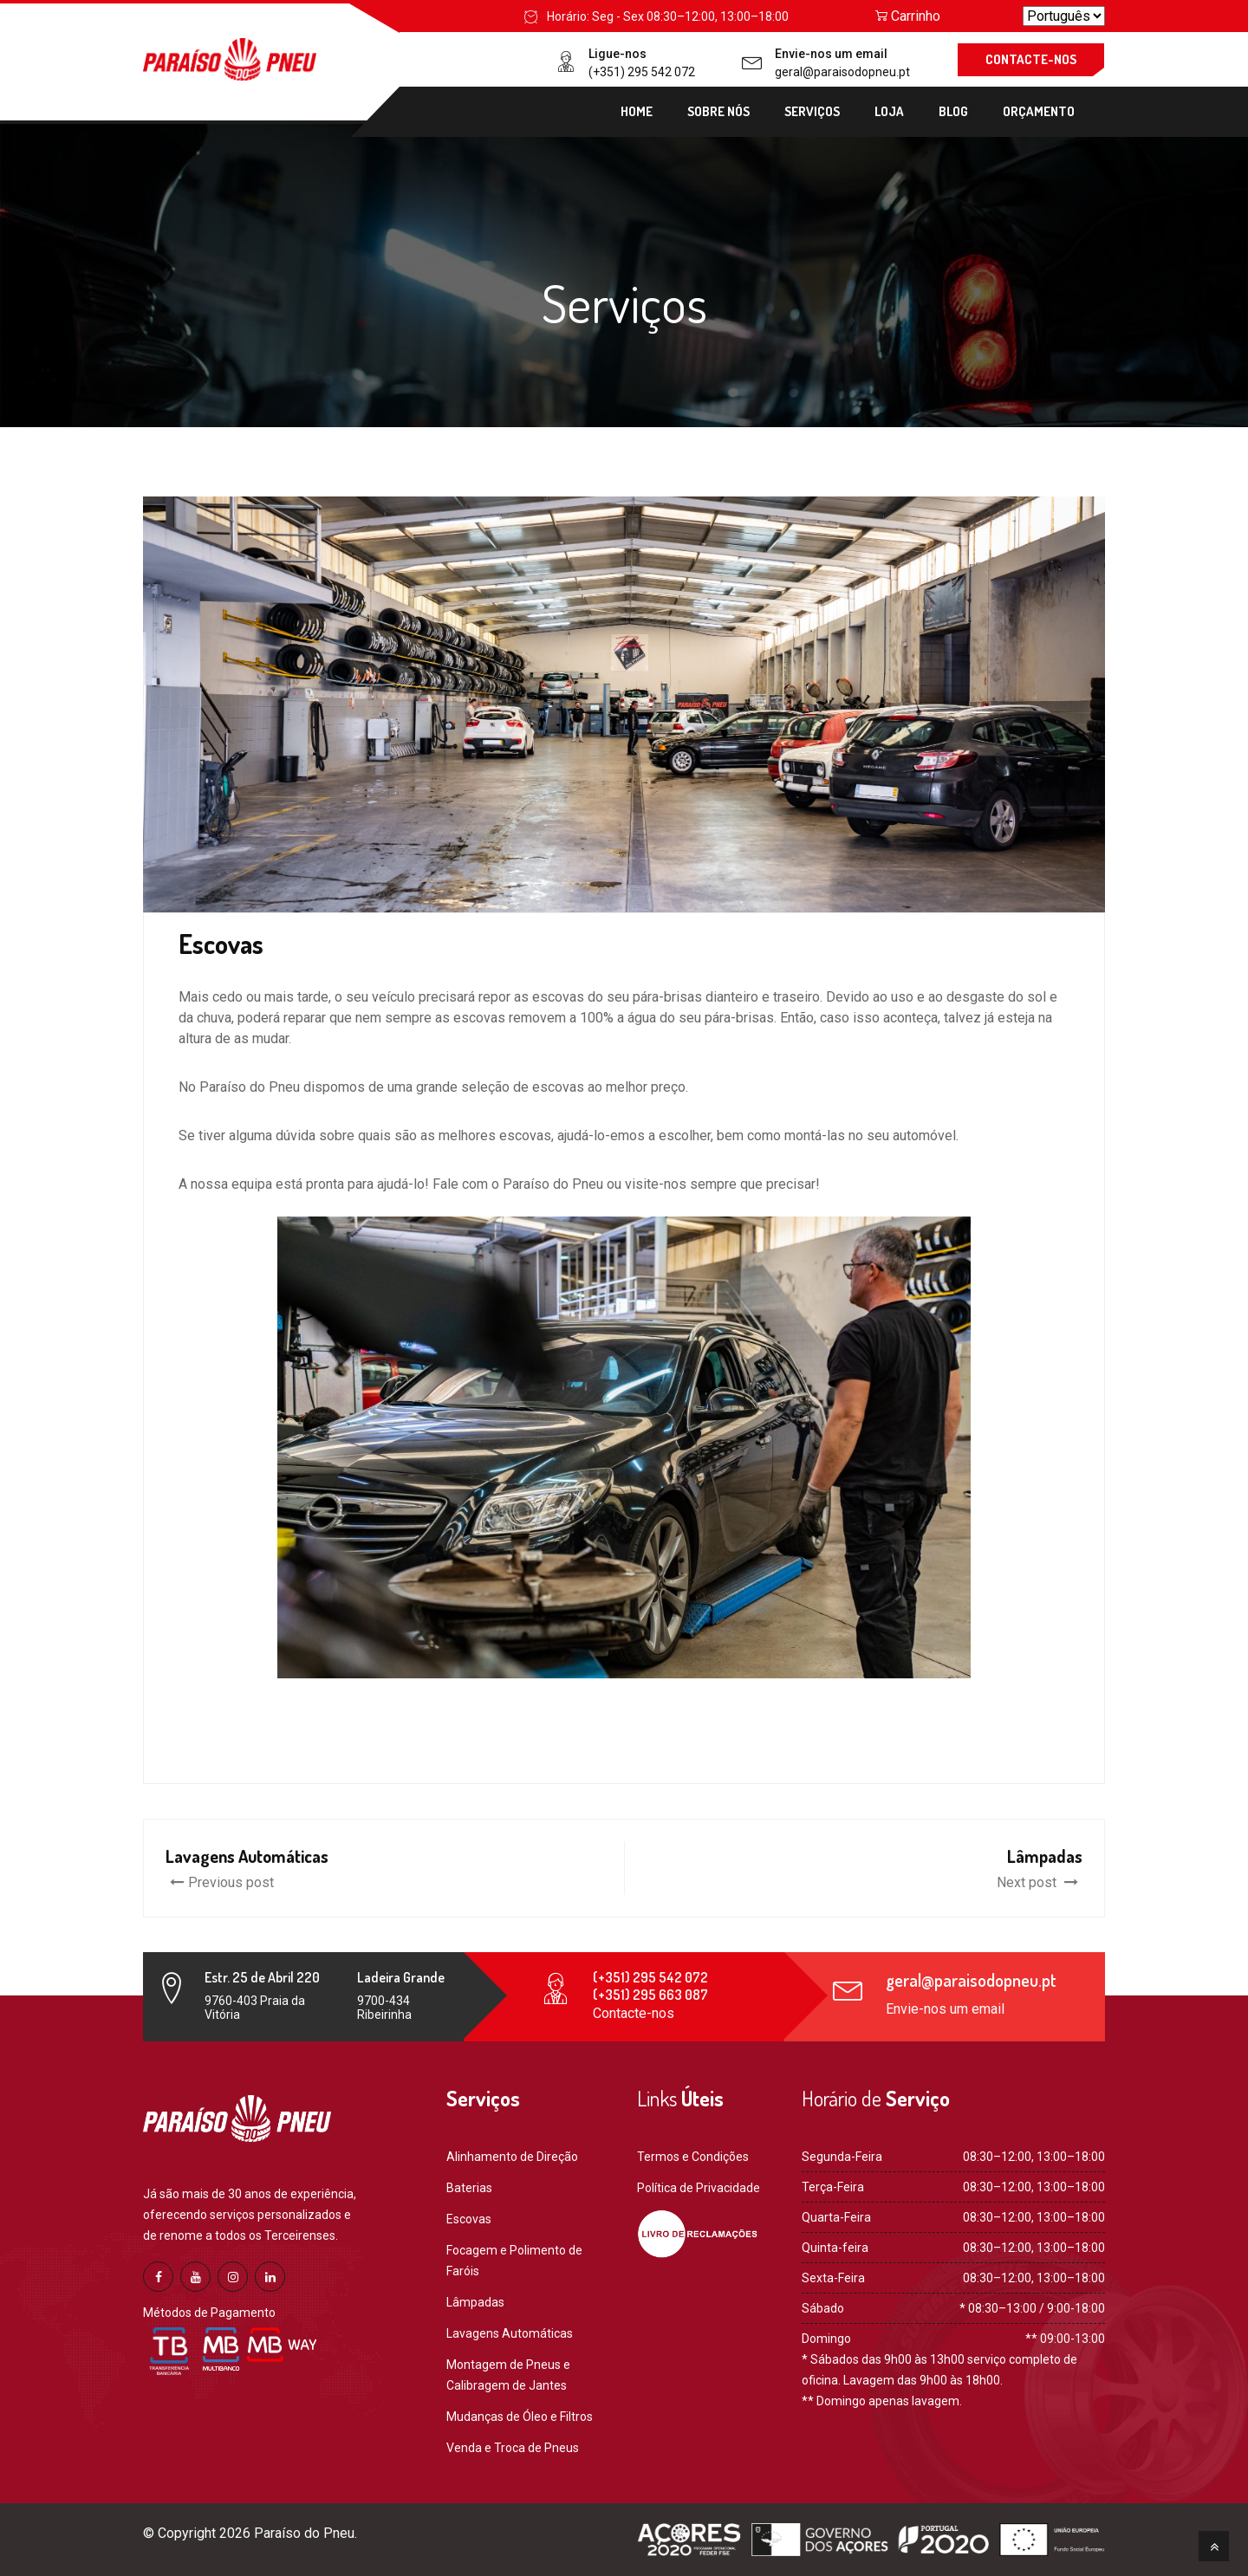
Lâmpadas (475, 2302)
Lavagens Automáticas (509, 2333)
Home (637, 111)
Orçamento (1039, 111)
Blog (953, 111)
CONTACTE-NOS (1030, 59)
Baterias (469, 2188)
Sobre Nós (718, 111)
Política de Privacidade (698, 2188)
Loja (889, 111)
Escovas (468, 2219)
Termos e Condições (693, 2157)
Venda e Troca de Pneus (512, 2448)
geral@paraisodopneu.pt (842, 72)
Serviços (812, 111)
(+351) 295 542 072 (641, 72)
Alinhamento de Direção (512, 2157)
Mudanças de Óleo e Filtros (519, 2417)
